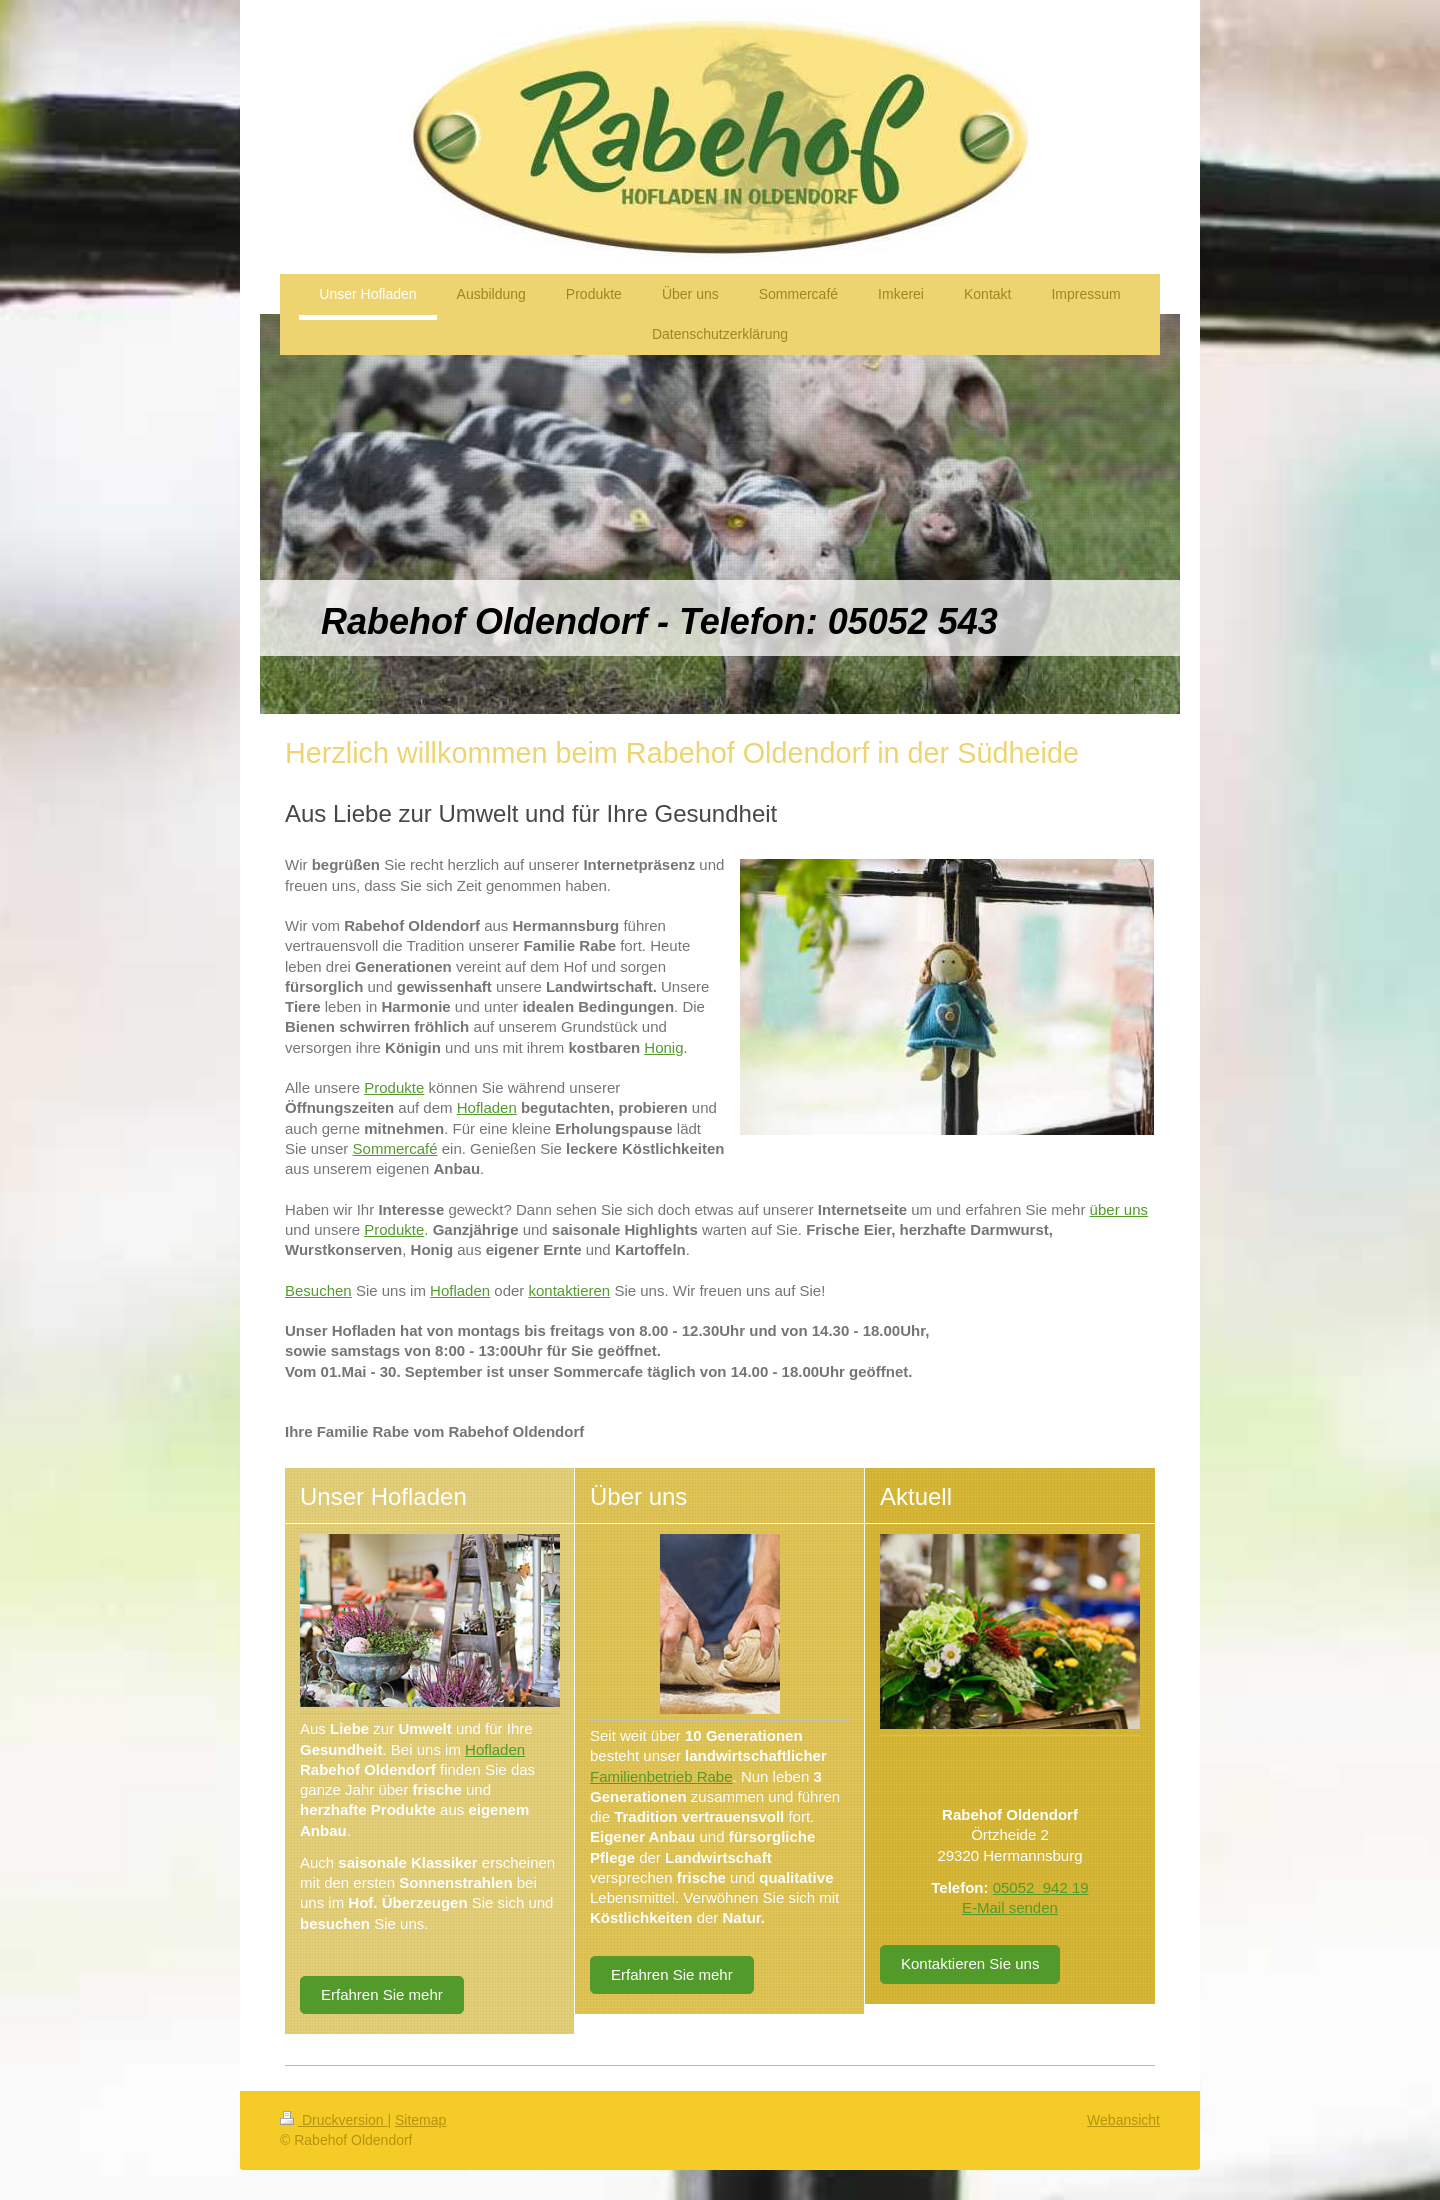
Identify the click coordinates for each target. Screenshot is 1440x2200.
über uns (1119, 1209)
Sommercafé (395, 1148)
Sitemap (420, 2120)
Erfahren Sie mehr (382, 1994)
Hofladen (487, 1107)
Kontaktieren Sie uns (970, 1963)
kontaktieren (570, 1290)
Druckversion (333, 2120)
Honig (663, 1047)
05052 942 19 (1041, 1887)
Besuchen (318, 1290)
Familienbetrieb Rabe (661, 1776)
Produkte (394, 1087)
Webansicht (1123, 2120)
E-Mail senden (1010, 1907)
